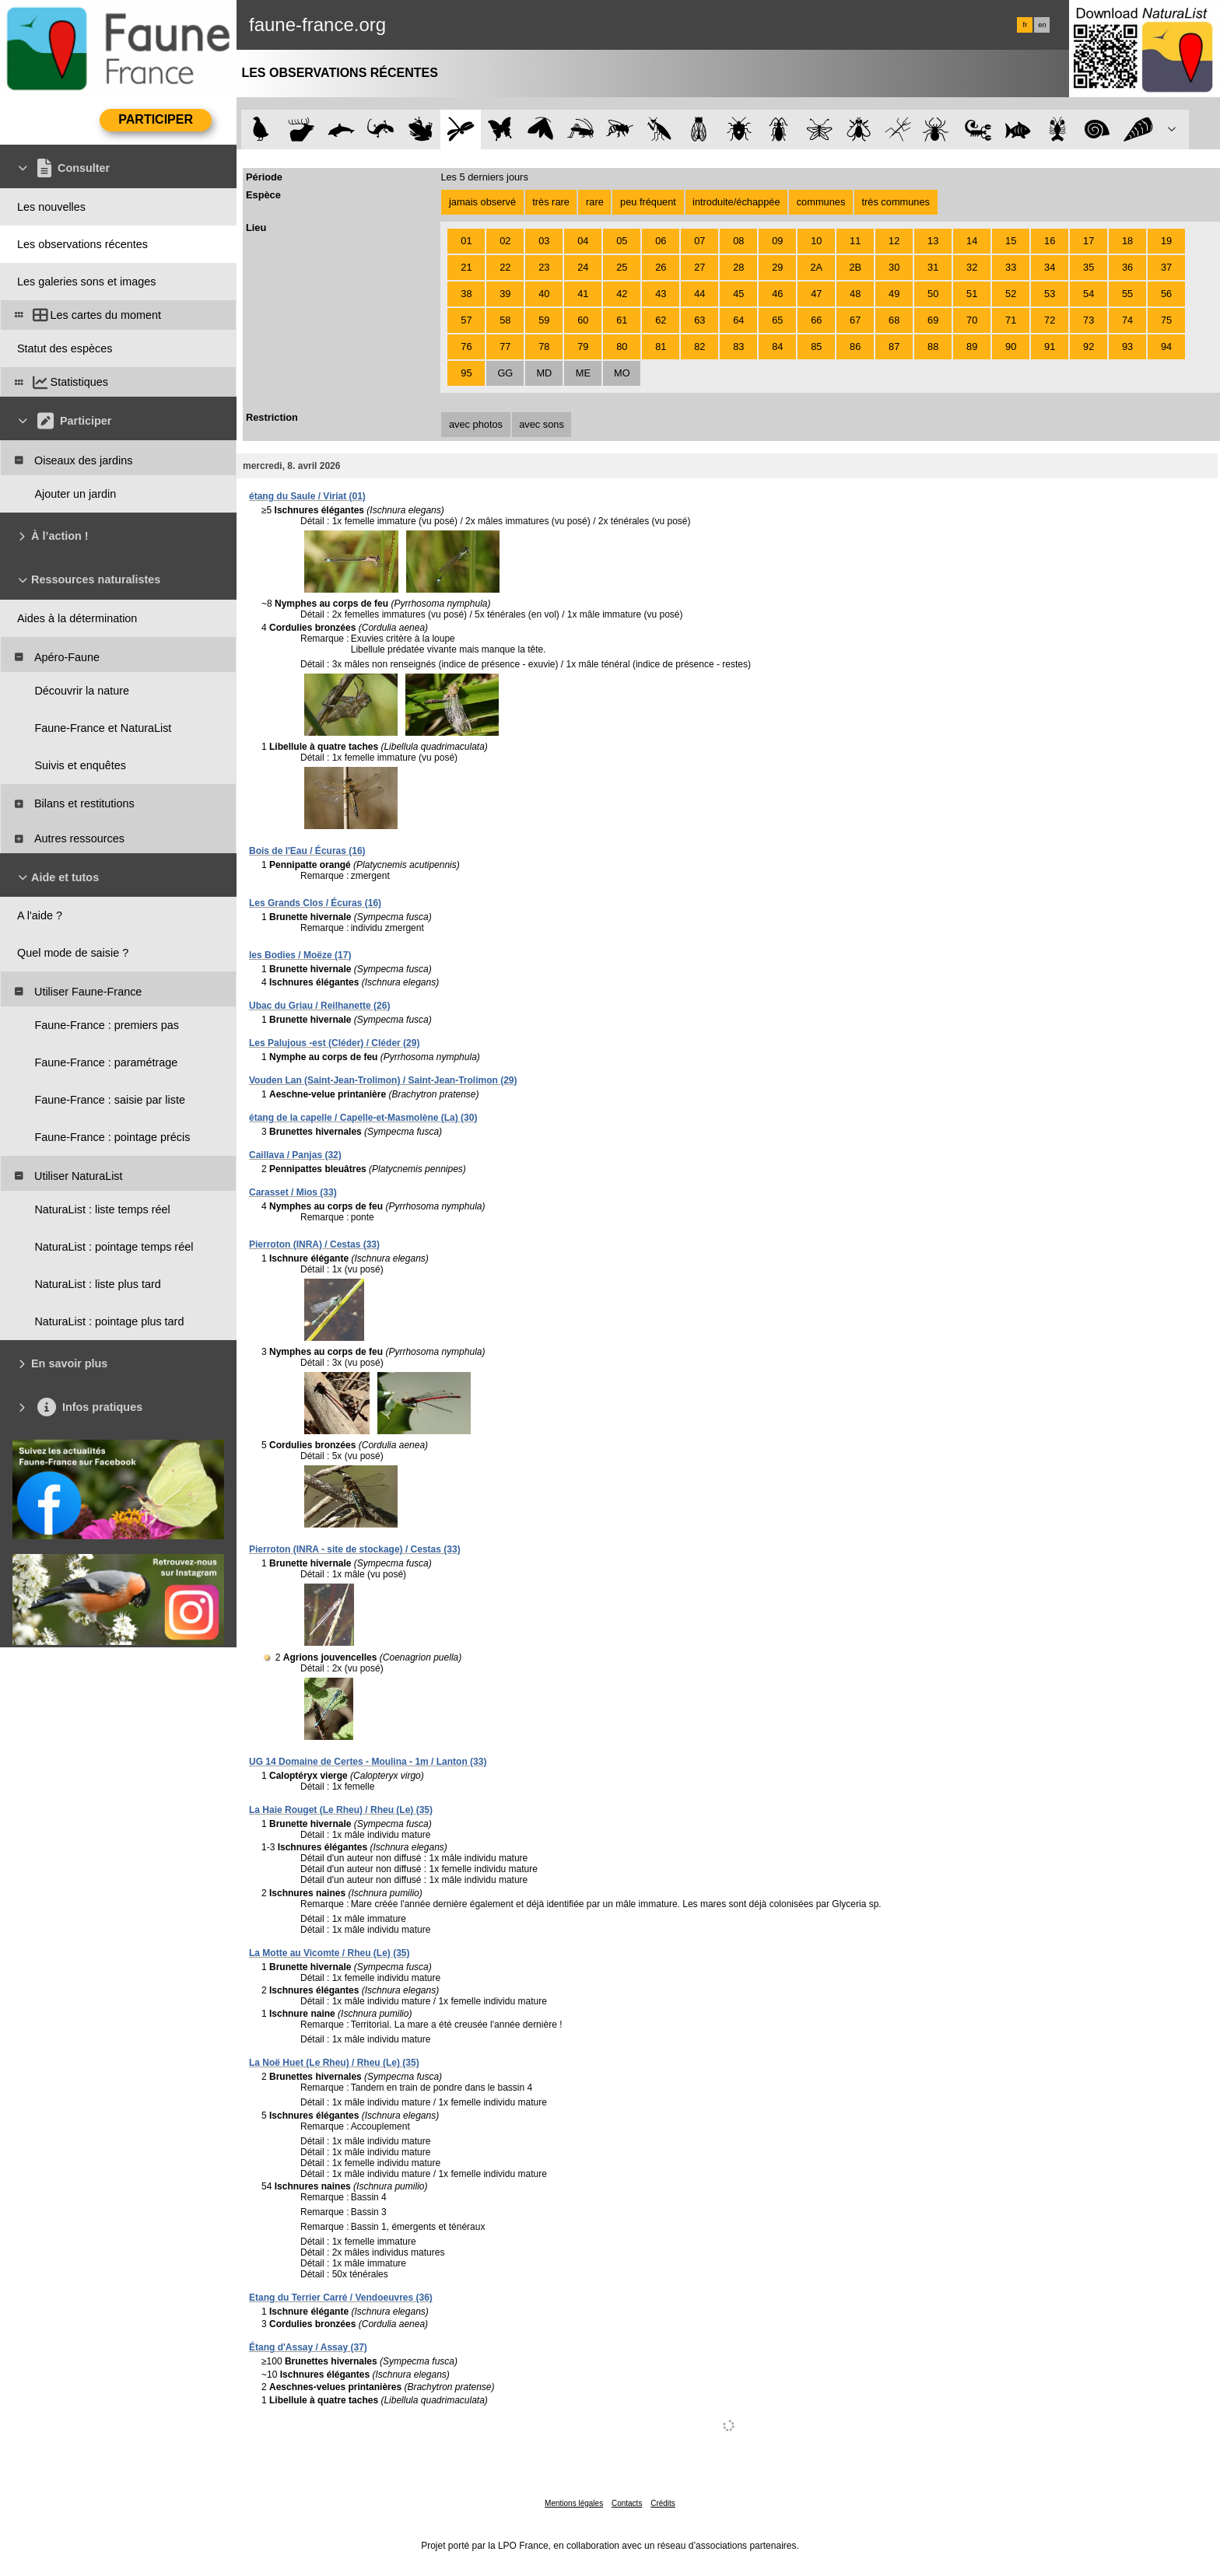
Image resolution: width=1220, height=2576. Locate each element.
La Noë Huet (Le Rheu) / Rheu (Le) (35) (334, 2062)
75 (1166, 320)
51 (971, 293)
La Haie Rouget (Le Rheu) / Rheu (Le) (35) (341, 1809)
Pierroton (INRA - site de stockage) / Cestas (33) (355, 1549)
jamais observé (482, 202)
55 (1127, 293)
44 (699, 293)
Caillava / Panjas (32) (295, 1155)
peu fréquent (648, 202)
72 (1049, 320)
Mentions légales (574, 2503)
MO (622, 373)
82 (699, 346)
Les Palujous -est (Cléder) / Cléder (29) (334, 1043)
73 (1088, 320)
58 (505, 320)
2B (855, 267)
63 (699, 320)
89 (971, 346)
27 (699, 267)
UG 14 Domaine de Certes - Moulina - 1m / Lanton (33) (367, 1761)
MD (544, 373)
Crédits (662, 2503)
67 (855, 320)
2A (816, 267)
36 (1127, 267)
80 (621, 346)
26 (660, 267)
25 (621, 267)
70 (971, 320)
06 (660, 241)
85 (816, 346)
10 (816, 241)
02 (505, 241)
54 (1088, 293)
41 (582, 293)
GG (505, 373)
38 (466, 293)
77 (505, 346)
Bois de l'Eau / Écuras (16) (307, 850)
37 (1166, 267)
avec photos (476, 424)
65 (777, 320)
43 (660, 293)
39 (505, 293)
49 (894, 293)
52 (1010, 293)
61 (621, 320)
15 (1010, 241)
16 (1049, 241)
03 (543, 241)
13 (932, 241)
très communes (895, 202)
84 (777, 346)
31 (932, 267)
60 (582, 320)
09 (777, 241)
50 (932, 293)
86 (855, 346)
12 (894, 241)
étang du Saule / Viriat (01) (307, 496)
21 (466, 267)
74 (1127, 320)
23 (543, 267)
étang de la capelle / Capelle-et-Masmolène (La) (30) (363, 1117)
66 (816, 320)
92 (1088, 346)
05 (621, 241)
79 (582, 346)
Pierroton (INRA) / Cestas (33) (314, 1244)
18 (1127, 241)
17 (1088, 241)
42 (621, 293)
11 (855, 241)
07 (699, 241)
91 (1049, 346)
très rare (551, 202)
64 (738, 320)
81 (660, 346)
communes (821, 202)
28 (738, 267)
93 (1127, 346)
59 (543, 320)
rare (595, 202)
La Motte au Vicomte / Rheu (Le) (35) (329, 1953)
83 (738, 346)
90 (1010, 346)
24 (582, 267)
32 (971, 267)
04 (582, 241)
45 (738, 293)
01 (466, 241)
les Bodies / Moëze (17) (300, 955)
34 (1049, 267)
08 (738, 241)
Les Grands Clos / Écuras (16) (315, 903)
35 (1088, 267)
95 (466, 373)
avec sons (541, 424)
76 (466, 346)
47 (816, 293)
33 (1010, 267)
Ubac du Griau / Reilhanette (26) (319, 1005)
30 (894, 267)
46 (777, 293)
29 (777, 267)
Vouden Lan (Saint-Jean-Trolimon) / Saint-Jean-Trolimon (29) (383, 1080)
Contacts (627, 2503)
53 (1049, 293)
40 (543, 293)
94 (1166, 346)
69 (932, 320)
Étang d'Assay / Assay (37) (308, 2347)
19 (1166, 241)
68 (894, 320)
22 (505, 267)
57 (466, 320)
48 (855, 293)
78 (543, 346)
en (1042, 25)
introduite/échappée (736, 202)
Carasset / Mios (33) (293, 1192)
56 (1166, 293)
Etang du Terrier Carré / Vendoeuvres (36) (341, 2297)
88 (932, 346)
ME (583, 373)
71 (1010, 320)
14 (971, 241)
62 (660, 320)
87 (894, 346)
